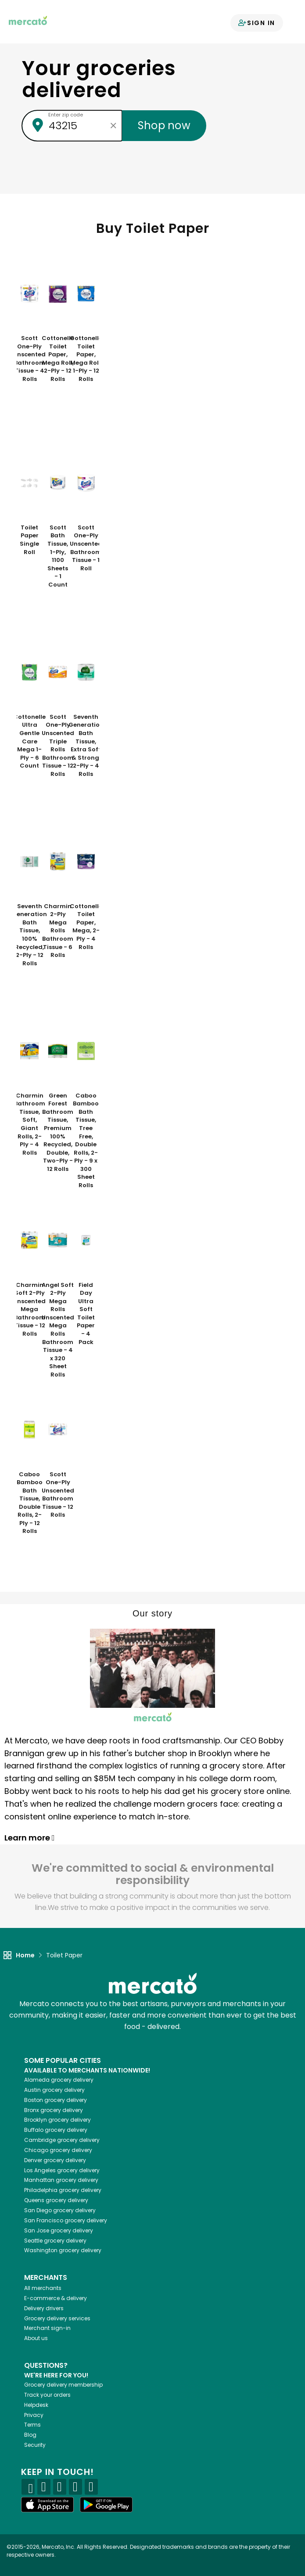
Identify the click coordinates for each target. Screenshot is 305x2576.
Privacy (33, 2415)
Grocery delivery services (57, 2318)
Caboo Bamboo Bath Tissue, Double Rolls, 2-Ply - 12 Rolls (30, 1503)
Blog (30, 2434)
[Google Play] (106, 2504)
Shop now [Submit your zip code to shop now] (164, 125)
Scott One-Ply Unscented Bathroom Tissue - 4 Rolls (29, 358)
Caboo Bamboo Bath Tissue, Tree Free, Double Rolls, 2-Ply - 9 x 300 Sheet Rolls (86, 1140)
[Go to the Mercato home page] (28, 20)
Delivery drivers (44, 2308)
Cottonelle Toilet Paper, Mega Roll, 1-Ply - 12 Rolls (86, 358)
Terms (32, 2424)
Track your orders (47, 2394)
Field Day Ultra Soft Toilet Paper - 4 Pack (86, 1313)
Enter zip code (65, 114)
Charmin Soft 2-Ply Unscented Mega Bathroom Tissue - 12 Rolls (29, 1309)
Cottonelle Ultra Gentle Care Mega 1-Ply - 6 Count (29, 741)
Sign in (256, 22)
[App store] (47, 2505)
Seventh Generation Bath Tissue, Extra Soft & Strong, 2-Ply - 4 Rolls (86, 745)
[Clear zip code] (113, 125)
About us (36, 2338)
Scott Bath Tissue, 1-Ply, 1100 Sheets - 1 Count (57, 556)
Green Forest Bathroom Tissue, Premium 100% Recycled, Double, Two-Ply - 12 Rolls (57, 1132)
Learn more (29, 1837)
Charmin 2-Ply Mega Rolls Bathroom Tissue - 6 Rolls (57, 930)
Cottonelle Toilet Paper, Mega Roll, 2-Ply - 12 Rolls (58, 358)
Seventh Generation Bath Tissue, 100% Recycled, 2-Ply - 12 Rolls (29, 934)
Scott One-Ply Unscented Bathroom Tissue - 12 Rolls (58, 1495)
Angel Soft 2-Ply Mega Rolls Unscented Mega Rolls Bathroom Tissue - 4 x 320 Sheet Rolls (58, 1330)
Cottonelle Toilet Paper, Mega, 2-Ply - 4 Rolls (86, 926)
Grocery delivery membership (63, 2384)
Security (35, 2445)
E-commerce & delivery (55, 2298)
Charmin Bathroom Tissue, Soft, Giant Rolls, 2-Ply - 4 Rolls (29, 1124)
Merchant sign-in (47, 2328)
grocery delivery (58, 2079)
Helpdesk (36, 2405)
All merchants (42, 2288)
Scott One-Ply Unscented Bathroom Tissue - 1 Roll (86, 548)
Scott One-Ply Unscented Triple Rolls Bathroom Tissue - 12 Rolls (58, 745)
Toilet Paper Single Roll (29, 540)
